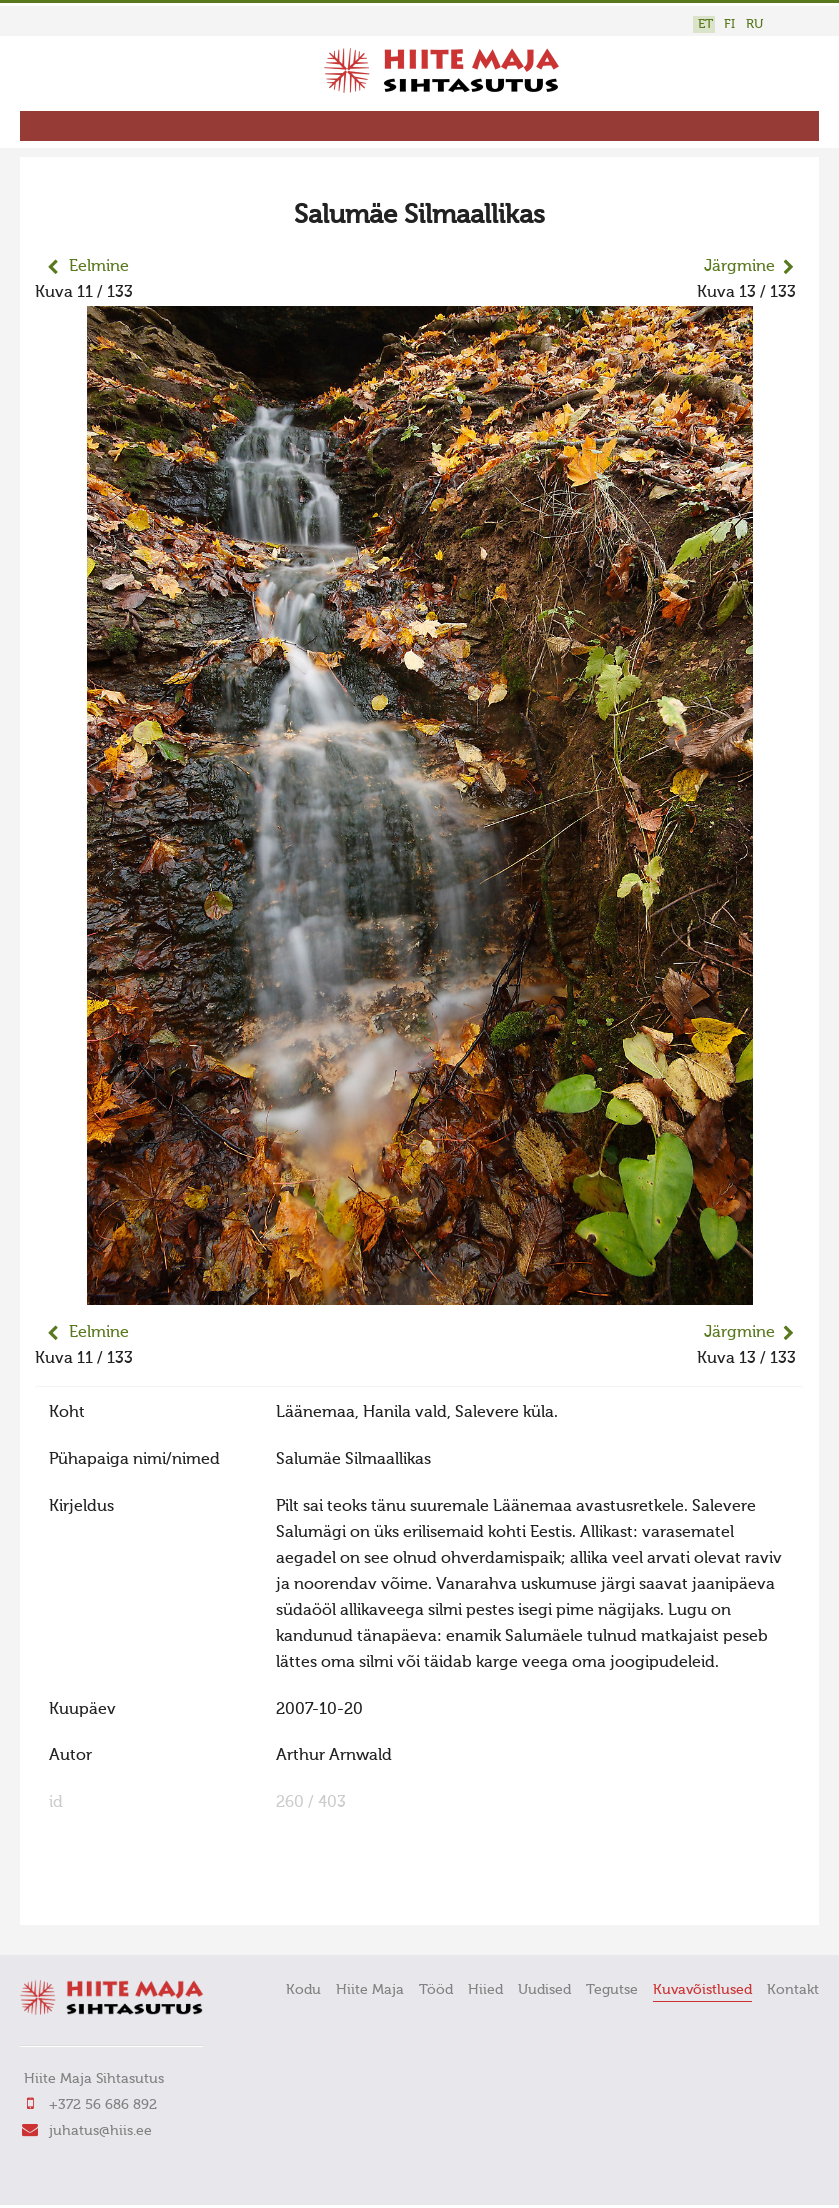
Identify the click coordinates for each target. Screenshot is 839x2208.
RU (754, 24)
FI (729, 24)
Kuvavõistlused (702, 1990)
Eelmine (99, 267)
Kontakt (793, 1990)
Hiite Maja (370, 1990)
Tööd (436, 1990)
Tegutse (612, 1990)
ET (705, 24)
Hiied (485, 1990)
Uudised (544, 1990)
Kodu (303, 1990)
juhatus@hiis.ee (100, 2131)
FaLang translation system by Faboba (105, 1897)
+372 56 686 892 (103, 2105)
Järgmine (739, 267)
